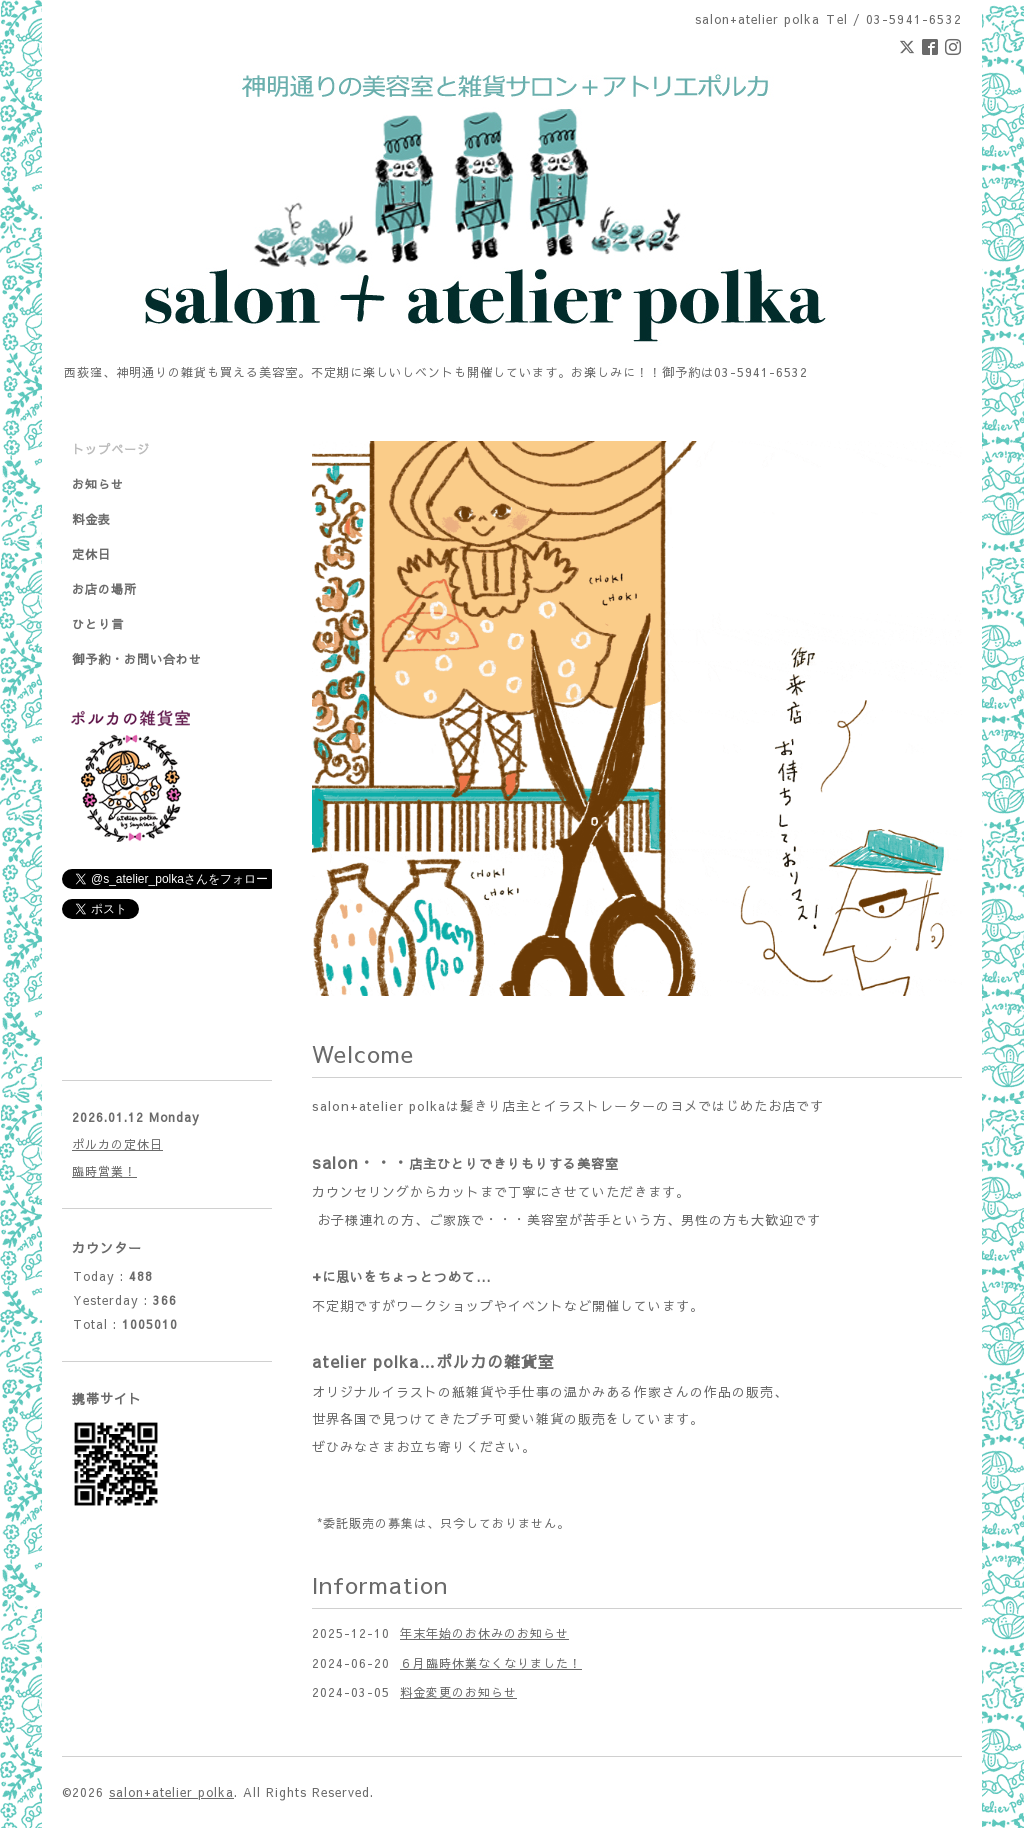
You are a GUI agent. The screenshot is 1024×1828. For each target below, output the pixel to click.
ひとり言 (98, 624)
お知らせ (98, 484)
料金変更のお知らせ (458, 1692)
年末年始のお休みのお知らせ (484, 1633)
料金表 (91, 519)
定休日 (91, 554)
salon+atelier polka (171, 1792)
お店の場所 (104, 589)
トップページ (111, 449)
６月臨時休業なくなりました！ (491, 1663)
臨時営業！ (104, 1171)
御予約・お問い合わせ (137, 659)
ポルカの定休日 (117, 1144)
